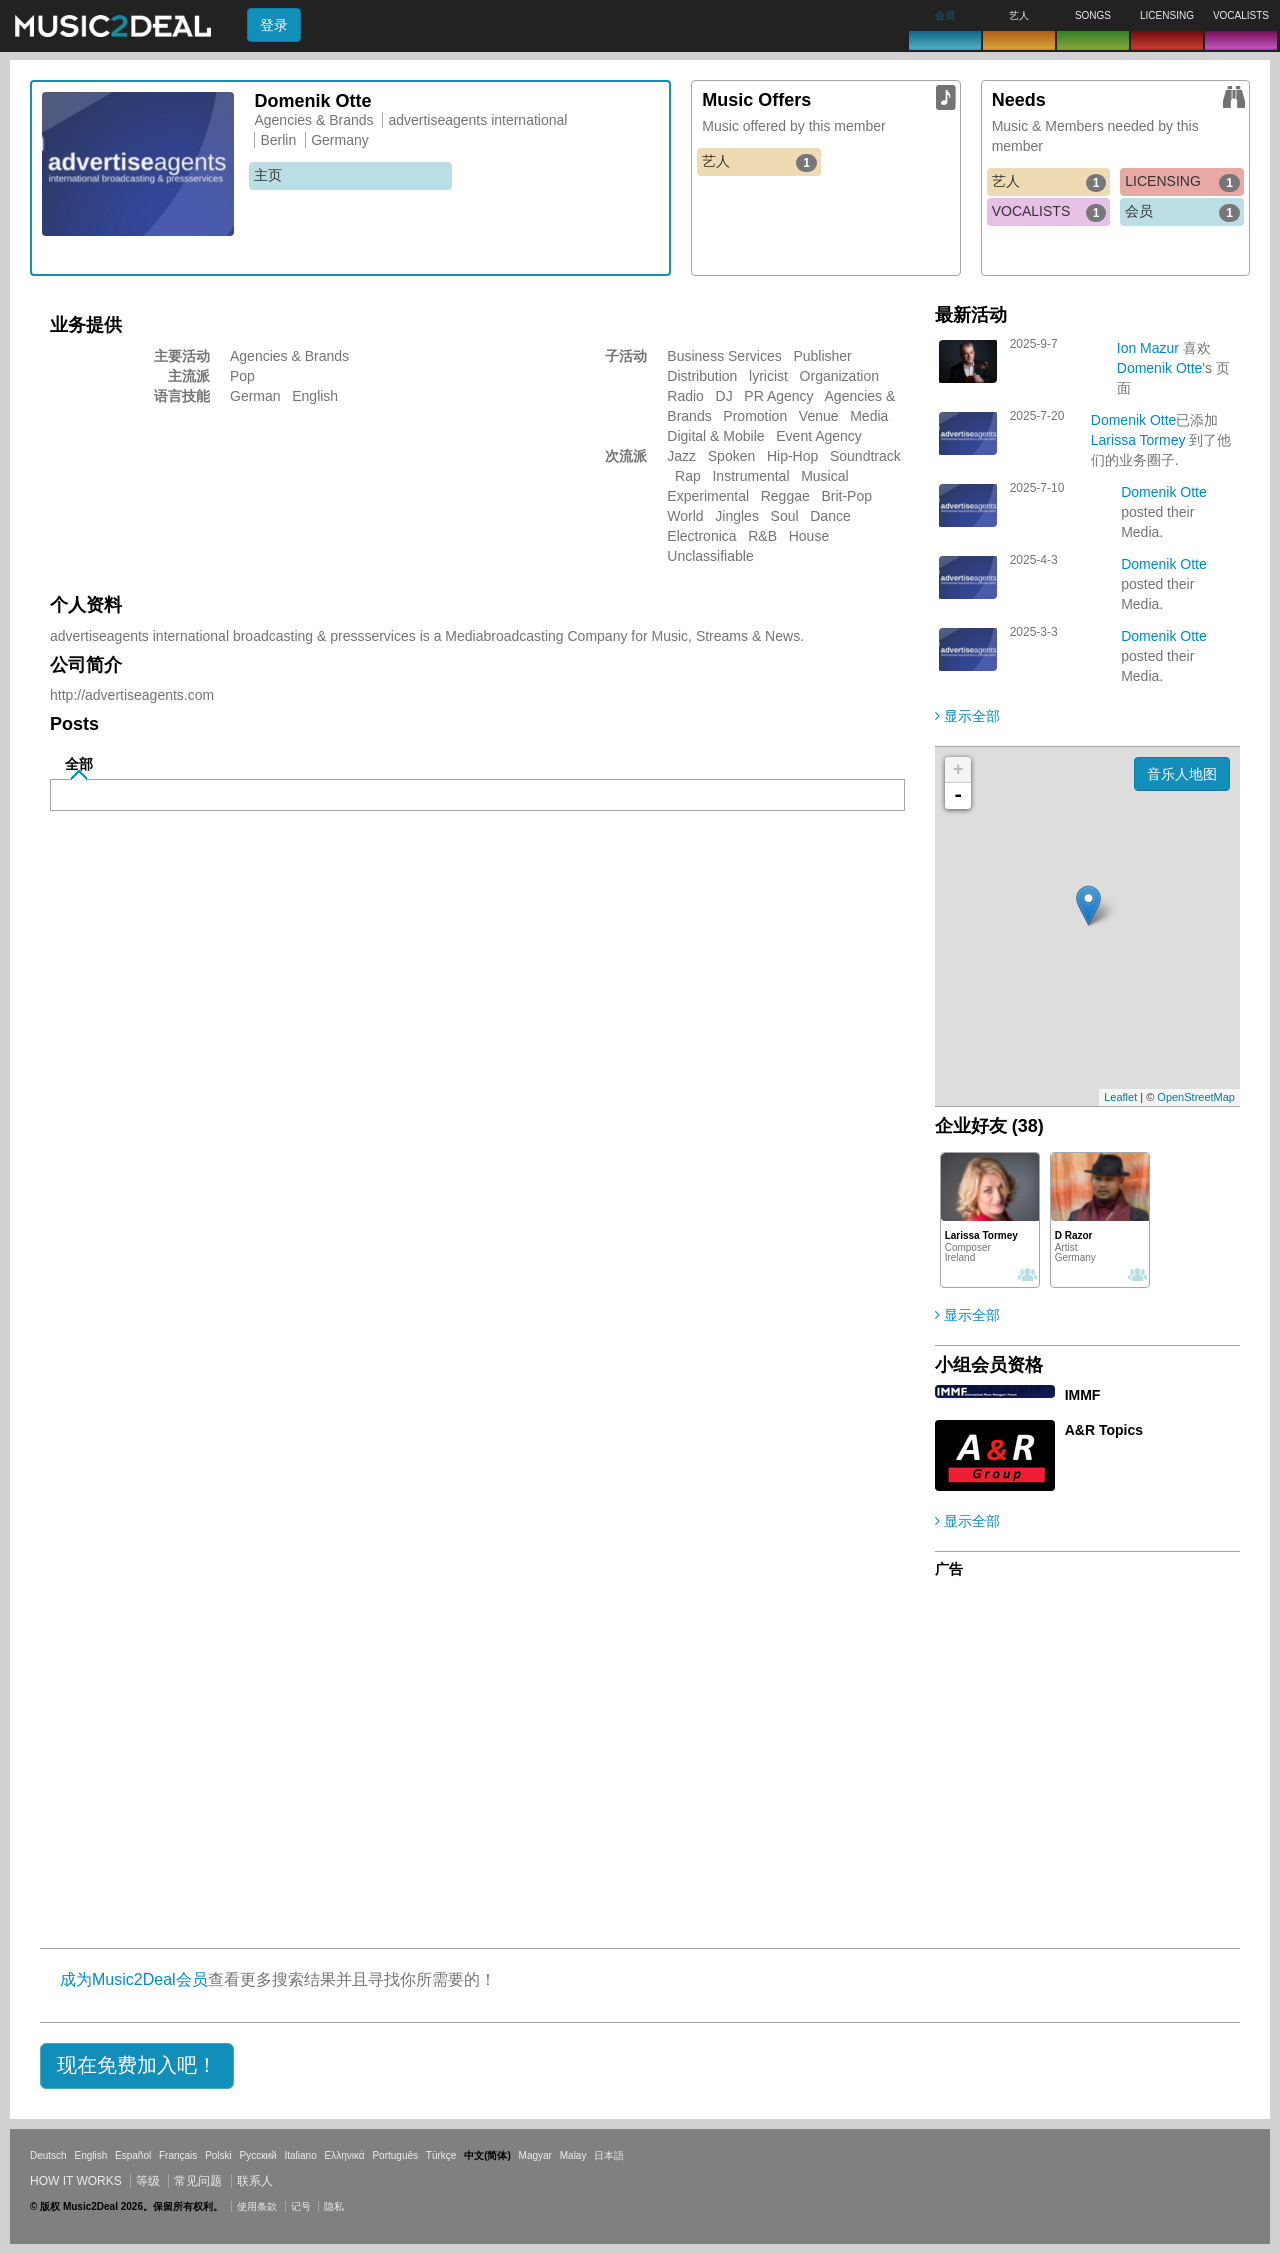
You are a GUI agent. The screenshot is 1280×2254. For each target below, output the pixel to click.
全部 (79, 764)
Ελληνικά (345, 2155)
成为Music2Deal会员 (134, 1979)
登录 (274, 25)
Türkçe (441, 2155)
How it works (76, 2181)
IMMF (1083, 1395)
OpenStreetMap (1196, 1097)
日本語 (609, 2155)
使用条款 (257, 2206)
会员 (1182, 212)
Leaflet (1120, 1097)
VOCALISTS (1049, 212)
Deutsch (48, 2155)
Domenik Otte (1160, 368)
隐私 (334, 2206)
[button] (137, 2066)
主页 (268, 175)
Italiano (300, 2155)
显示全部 (967, 716)
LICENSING (1182, 182)
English (90, 2155)
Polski (218, 2155)
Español (133, 2155)
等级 (148, 2181)
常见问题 (198, 2181)
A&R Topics (1104, 1430)
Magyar (535, 2155)
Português (395, 2155)
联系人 (255, 2181)
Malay (573, 2155)
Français (178, 2155)
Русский (258, 2155)
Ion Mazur (1148, 348)
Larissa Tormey (1138, 440)
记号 (301, 2206)
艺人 (759, 162)
